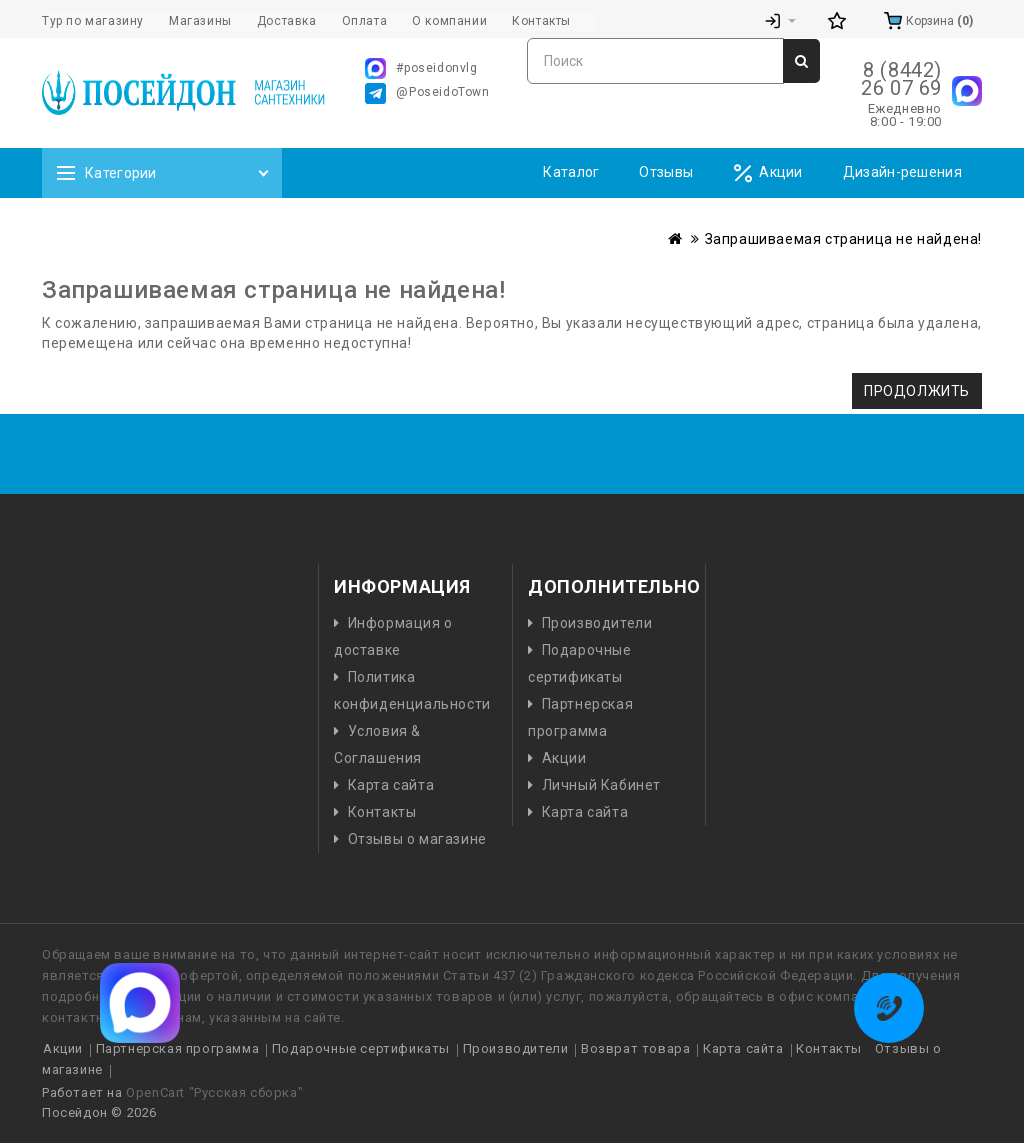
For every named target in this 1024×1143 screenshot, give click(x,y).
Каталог (571, 172)
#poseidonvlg (421, 68)
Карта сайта (391, 785)
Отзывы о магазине (417, 839)
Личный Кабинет (601, 785)
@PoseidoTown (427, 93)
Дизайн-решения (902, 172)
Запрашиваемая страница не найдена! (843, 239)
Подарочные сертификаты (361, 1048)
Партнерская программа (178, 1048)
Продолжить (917, 391)
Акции (768, 173)
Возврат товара (635, 1048)
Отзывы (666, 172)
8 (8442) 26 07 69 (901, 79)
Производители (597, 623)
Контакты (382, 812)
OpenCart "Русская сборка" (214, 1092)
